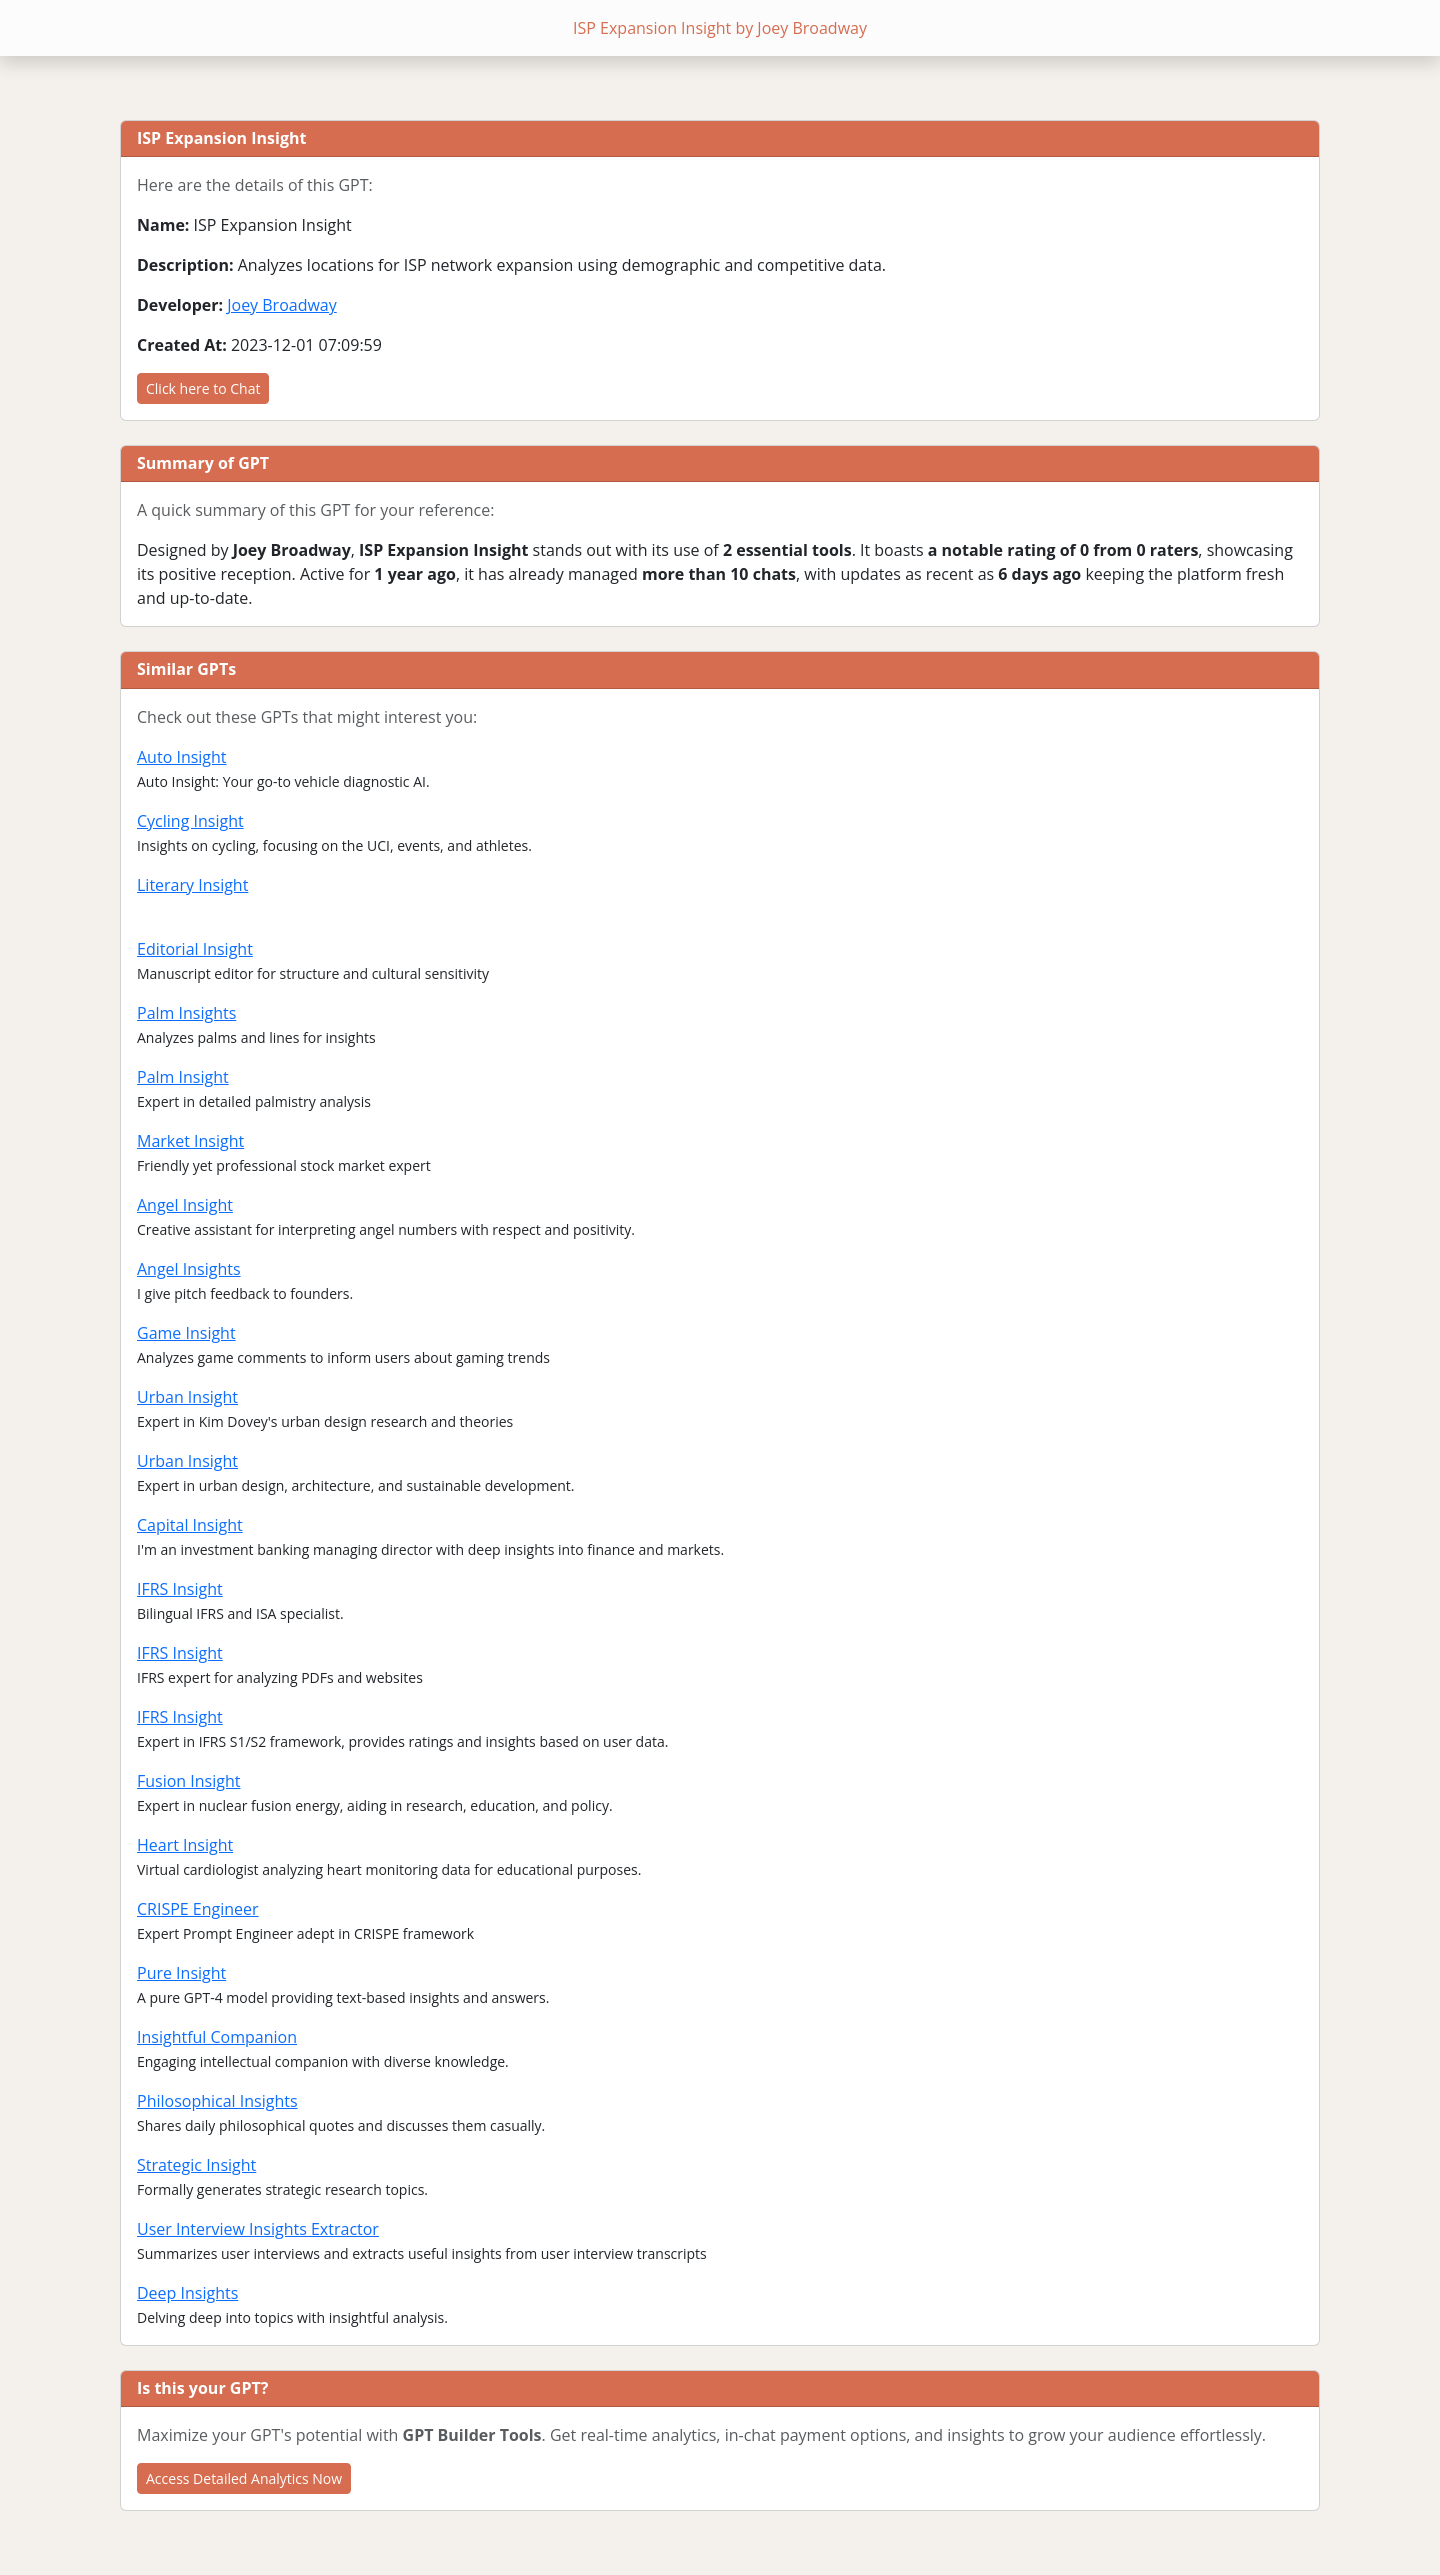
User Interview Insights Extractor (258, 2229)
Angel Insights (189, 1269)
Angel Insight (185, 1205)
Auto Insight (182, 757)
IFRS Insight (180, 1589)
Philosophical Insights (217, 2101)
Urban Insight (187, 1397)
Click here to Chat (203, 388)
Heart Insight (185, 1845)
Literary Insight (192, 885)
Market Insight (190, 1141)
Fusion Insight (188, 1781)
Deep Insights (187, 2293)
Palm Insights (186, 1013)
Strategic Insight (196, 2165)
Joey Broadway (282, 305)
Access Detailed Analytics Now (244, 2478)
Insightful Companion (217, 2037)
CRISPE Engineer (198, 1909)
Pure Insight (181, 1973)
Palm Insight (183, 1077)
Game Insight (186, 1333)
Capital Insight (190, 1525)
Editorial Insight (195, 949)
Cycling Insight (190, 821)
